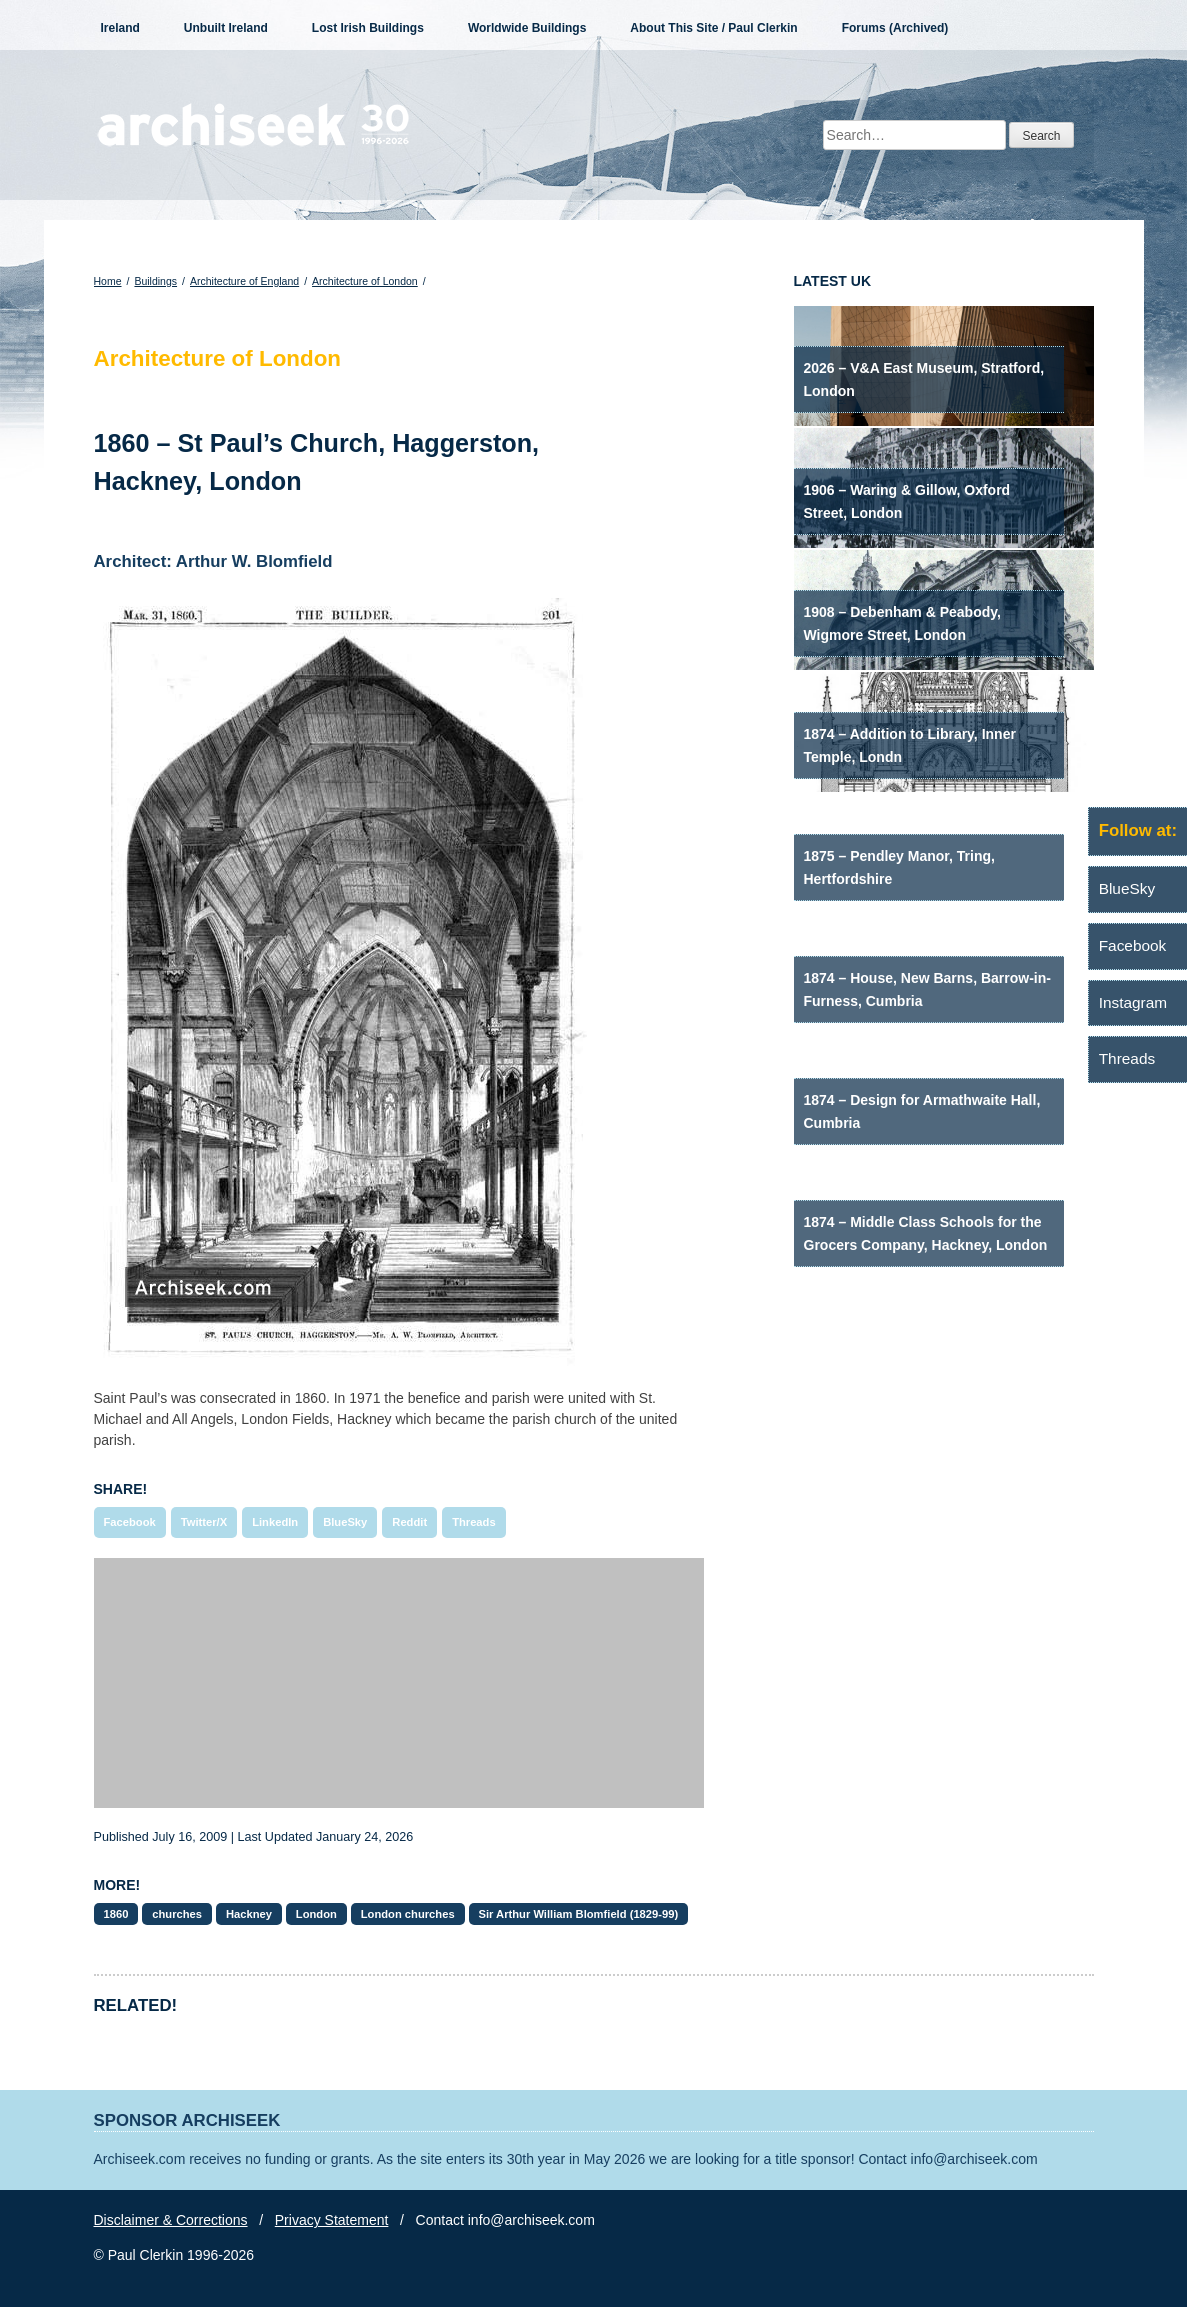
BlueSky (345, 1522)
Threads (474, 1522)
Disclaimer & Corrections (171, 2220)
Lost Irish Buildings (368, 28)
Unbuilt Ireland (226, 28)
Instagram (1133, 1002)
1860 (116, 1914)
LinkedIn (275, 1522)
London (316, 1914)
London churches (408, 1914)
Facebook (130, 1522)
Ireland (120, 28)
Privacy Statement (332, 2220)
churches (177, 1914)
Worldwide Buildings (527, 28)
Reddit (409, 1522)
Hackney (249, 1914)
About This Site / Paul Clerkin (713, 28)
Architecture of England (244, 281)
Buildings (155, 281)
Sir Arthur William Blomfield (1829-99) (579, 1914)
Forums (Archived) (895, 28)
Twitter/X (204, 1522)
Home (108, 281)
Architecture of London (365, 281)
